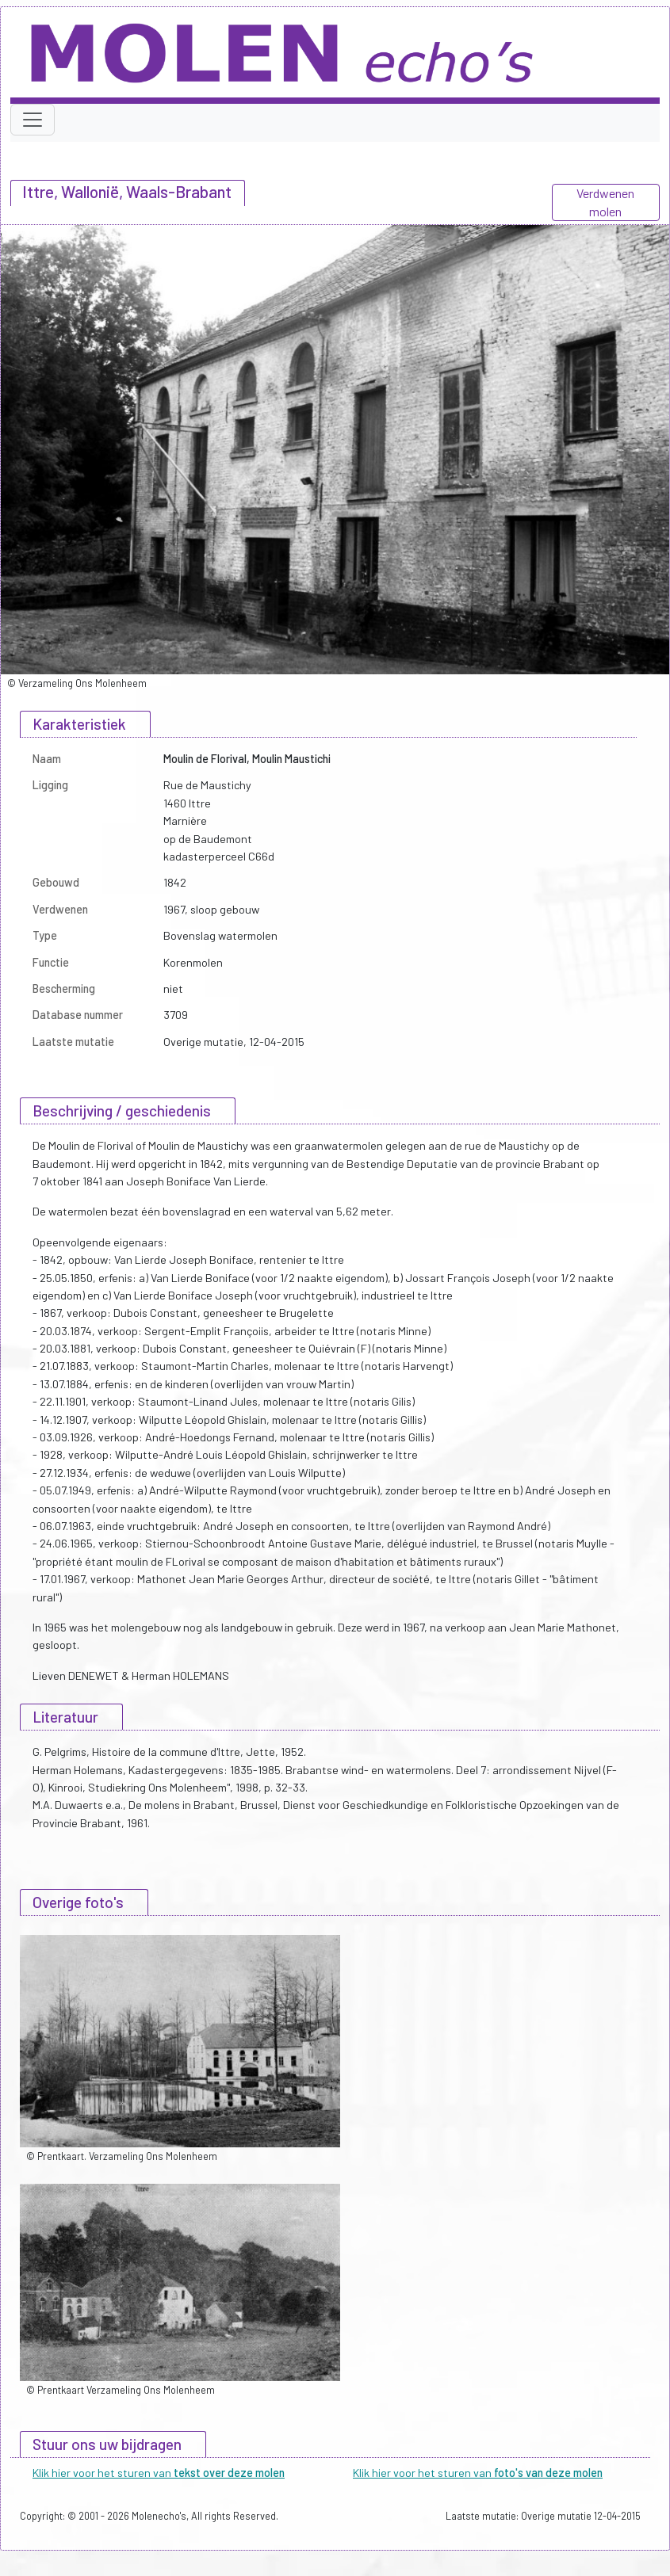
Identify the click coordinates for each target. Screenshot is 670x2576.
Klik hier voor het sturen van (159, 2472)
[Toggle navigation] (32, 119)
